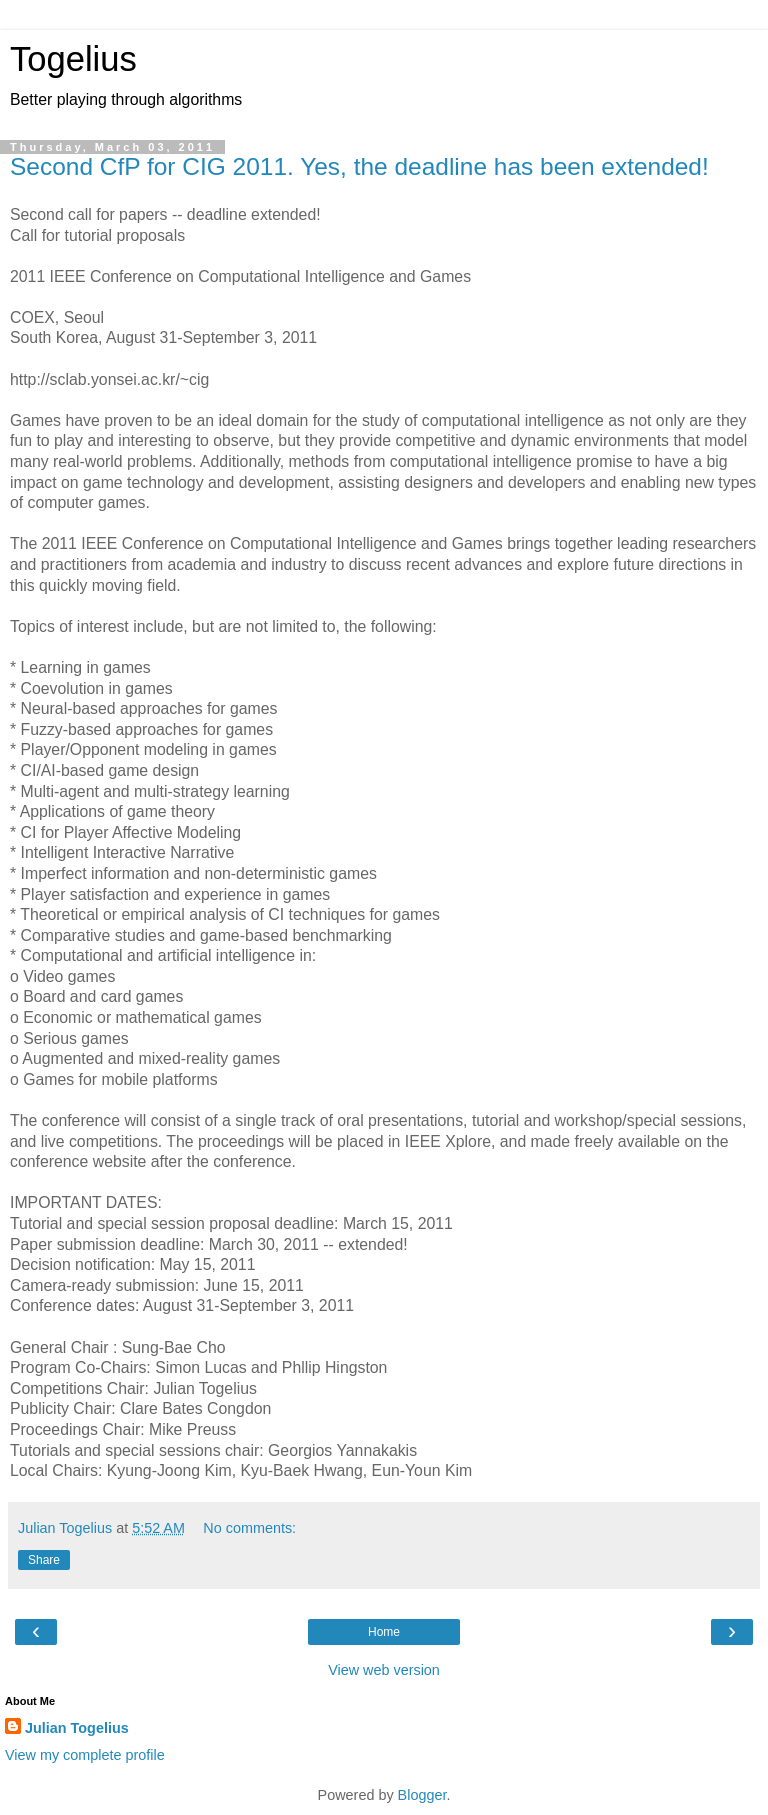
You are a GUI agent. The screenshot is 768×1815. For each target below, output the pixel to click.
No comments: (249, 1528)
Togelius (73, 59)
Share (44, 1560)
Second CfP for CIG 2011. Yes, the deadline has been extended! (359, 166)
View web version (384, 1670)
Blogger (422, 1795)
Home (384, 1632)
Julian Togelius (77, 1728)
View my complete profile (85, 1755)
